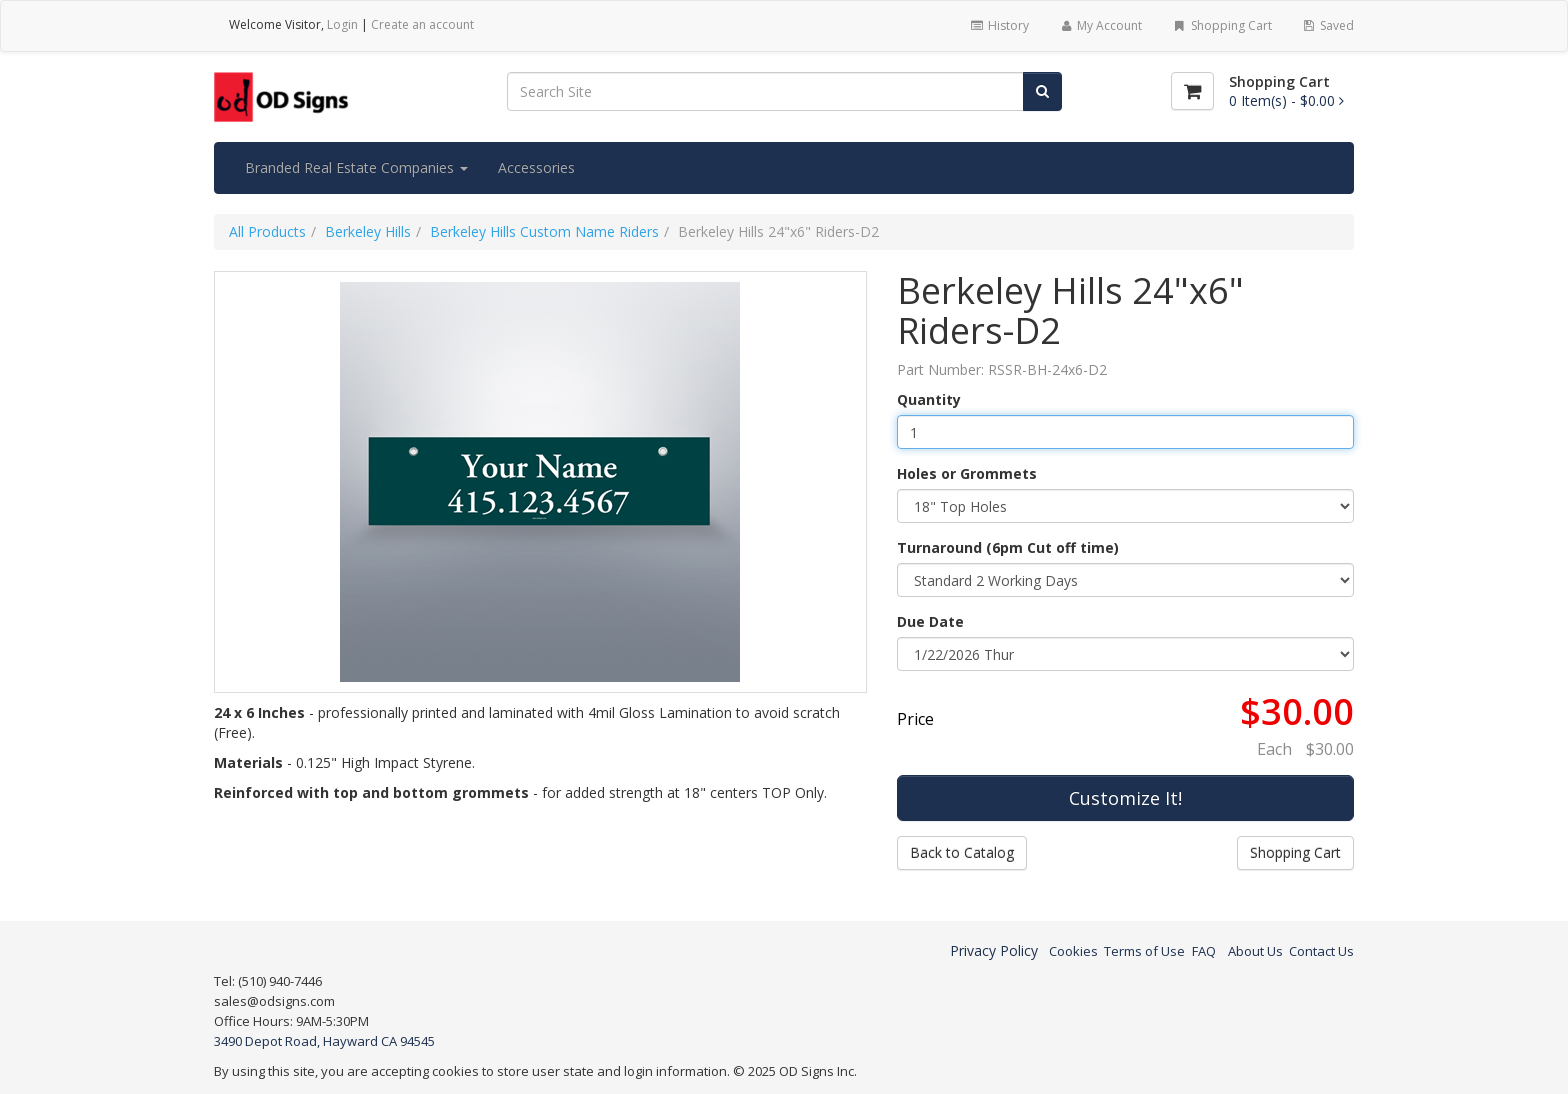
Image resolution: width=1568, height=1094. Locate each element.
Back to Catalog (962, 852)
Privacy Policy (994, 950)
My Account (1100, 25)
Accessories (536, 167)
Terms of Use (1144, 951)
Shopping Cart (1221, 25)
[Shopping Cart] (1192, 91)
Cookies (1073, 951)
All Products (267, 231)
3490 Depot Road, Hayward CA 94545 (324, 1041)
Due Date (930, 621)
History (998, 25)
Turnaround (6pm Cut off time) (1008, 547)
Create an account (422, 24)
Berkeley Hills (368, 231)
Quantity (929, 399)
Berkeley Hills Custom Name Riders (544, 231)
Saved (1328, 25)
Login (342, 24)
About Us (1255, 951)
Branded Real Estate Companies (356, 167)
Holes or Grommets (967, 473)
